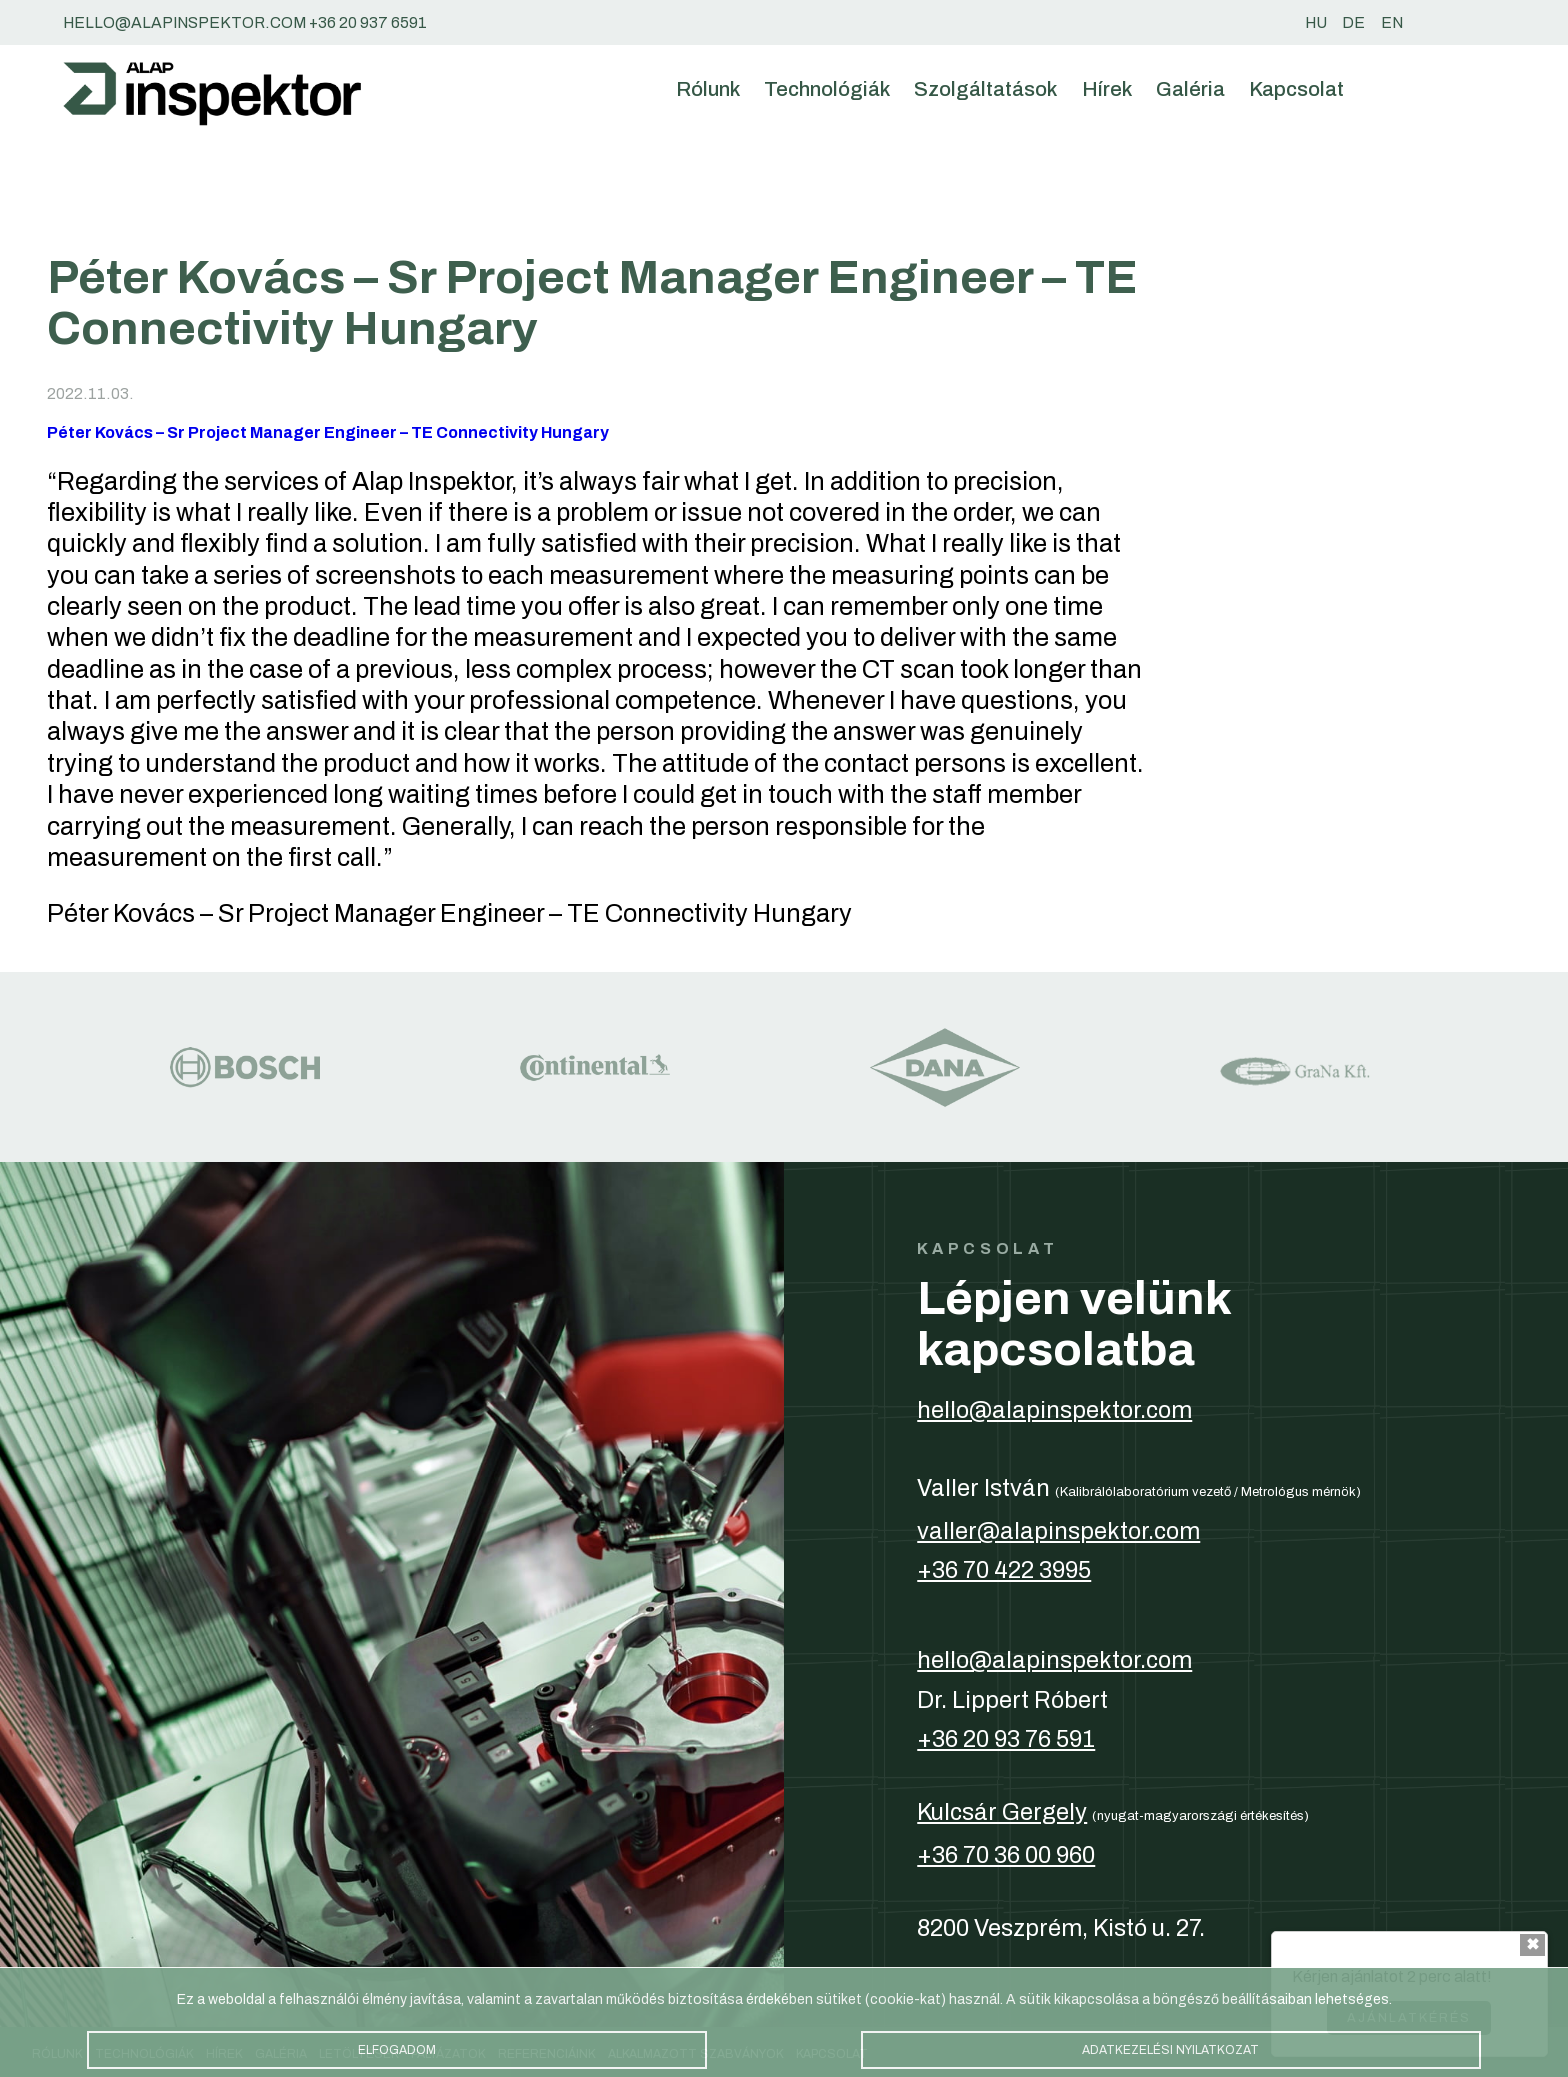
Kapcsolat (1296, 89)
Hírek (1107, 89)
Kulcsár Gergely (1002, 1812)
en (1392, 22)
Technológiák (827, 89)
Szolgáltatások (985, 89)
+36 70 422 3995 (1004, 1570)
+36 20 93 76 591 (1006, 1739)
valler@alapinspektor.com (1058, 1531)
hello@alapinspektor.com (1054, 1410)
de (1353, 22)
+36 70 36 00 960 (1006, 1855)
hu (1316, 22)
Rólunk (708, 89)
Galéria (1190, 89)
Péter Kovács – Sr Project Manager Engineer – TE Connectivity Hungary (328, 432)
